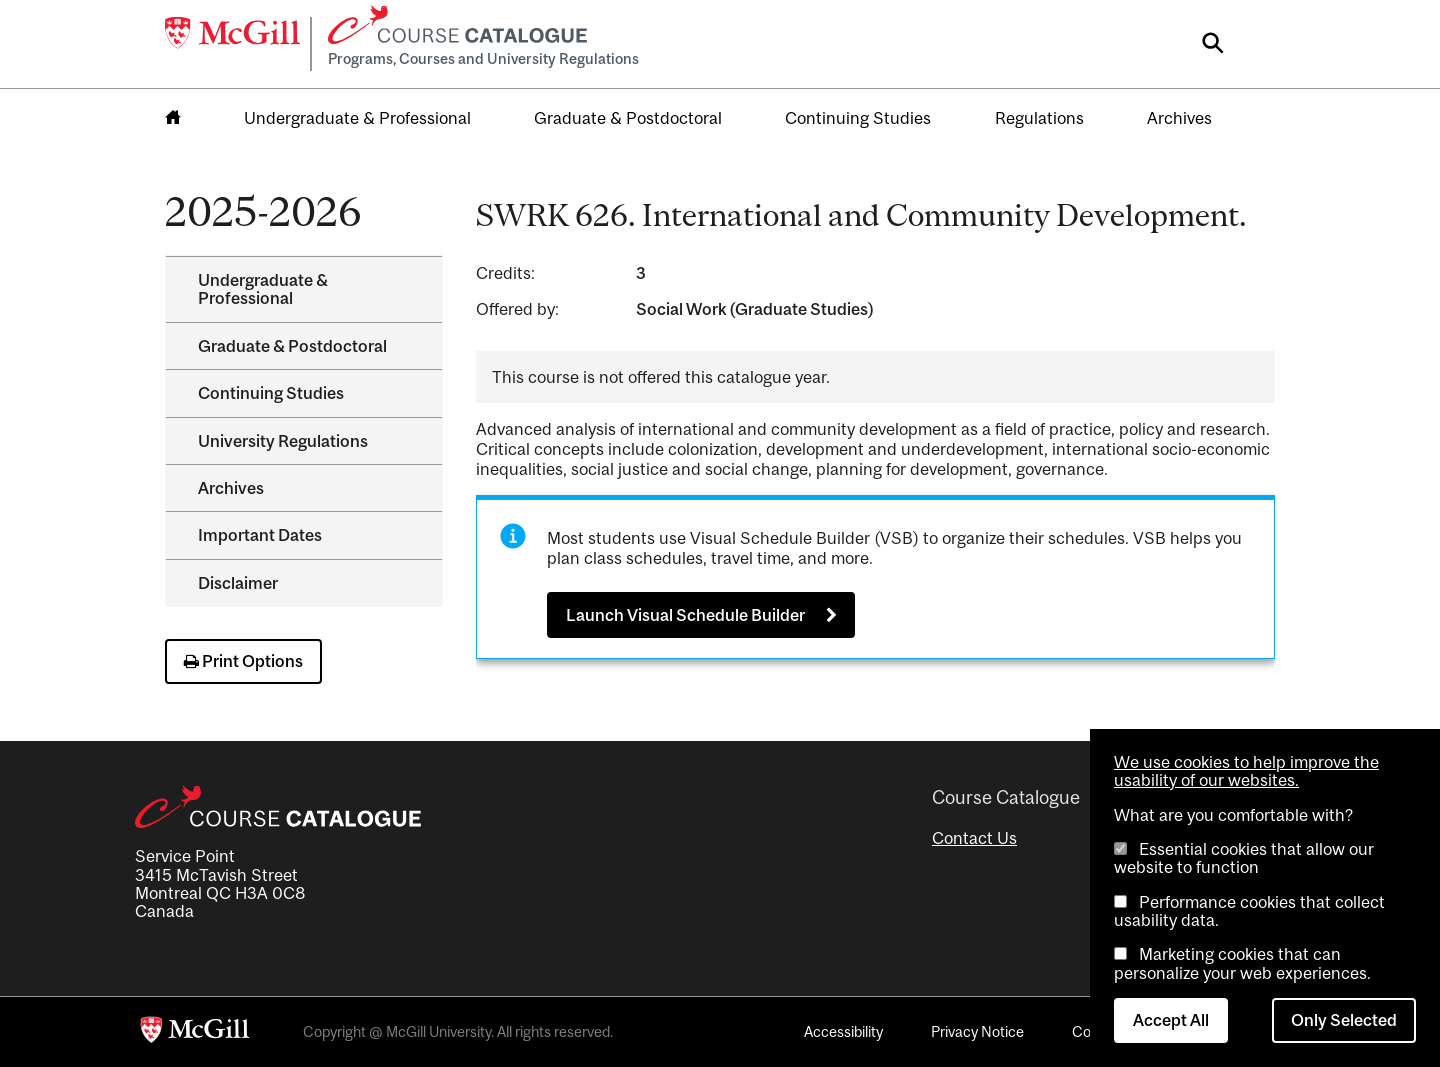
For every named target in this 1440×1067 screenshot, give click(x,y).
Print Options (243, 661)
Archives (1179, 118)
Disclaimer (238, 583)
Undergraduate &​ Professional (263, 289)
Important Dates (260, 535)
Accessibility (843, 1031)
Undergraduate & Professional (357, 118)
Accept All (1171, 1020)
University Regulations (283, 441)
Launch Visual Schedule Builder (685, 615)
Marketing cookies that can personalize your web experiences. (1242, 963)
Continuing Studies (858, 118)
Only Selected (1344, 1020)
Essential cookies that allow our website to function (1244, 858)
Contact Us (974, 838)
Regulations (1039, 118)
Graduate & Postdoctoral (628, 118)
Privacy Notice (977, 1031)
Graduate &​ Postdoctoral (292, 346)
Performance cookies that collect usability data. (1249, 911)
